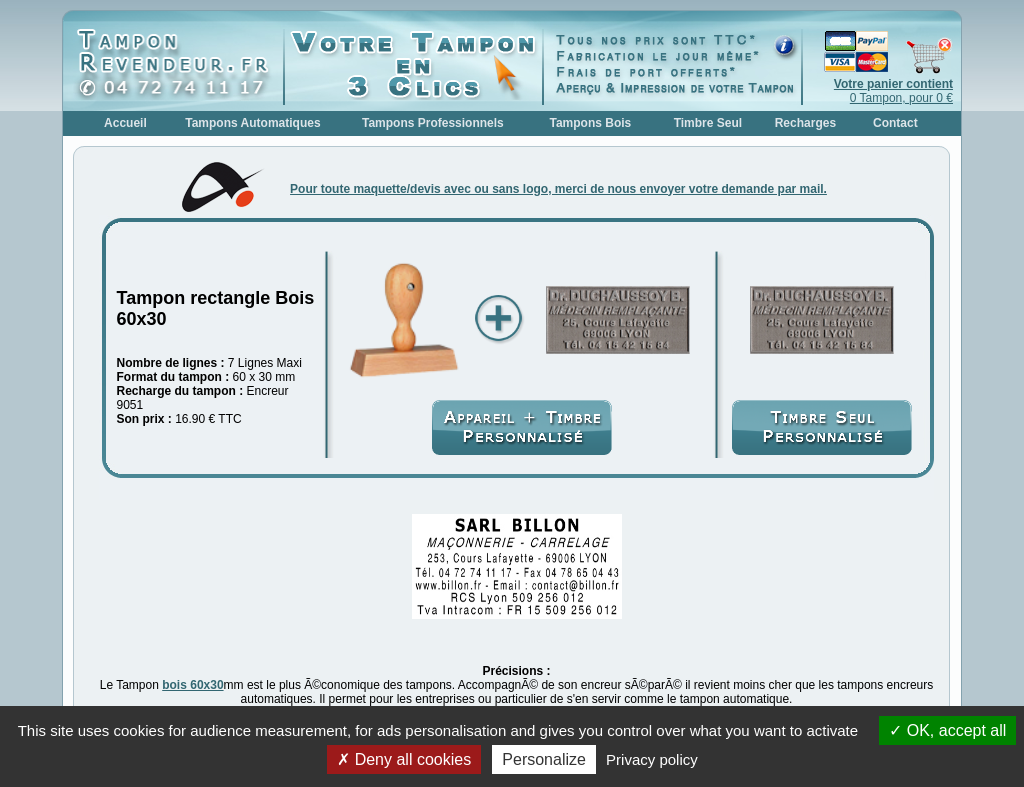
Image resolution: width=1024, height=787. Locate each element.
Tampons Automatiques (252, 123)
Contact (895, 123)
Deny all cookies (404, 759)
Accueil (125, 123)
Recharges (805, 123)
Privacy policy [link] (652, 759)
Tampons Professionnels (433, 123)
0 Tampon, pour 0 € (893, 91)
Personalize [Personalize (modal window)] (544, 759)
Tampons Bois (590, 123)
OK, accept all (947, 730)
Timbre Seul (708, 123)
